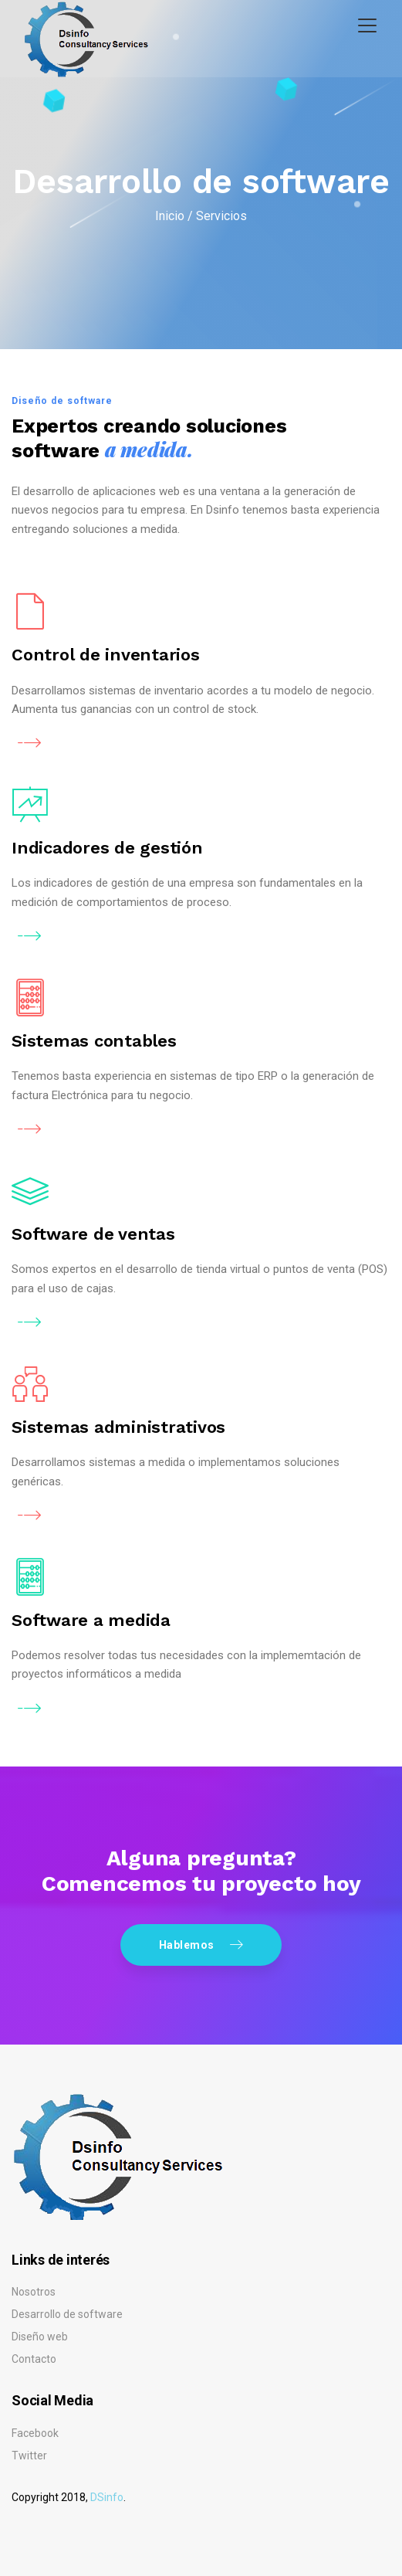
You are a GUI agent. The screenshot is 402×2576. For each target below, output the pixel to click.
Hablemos (201, 1944)
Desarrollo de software (67, 2314)
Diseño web (40, 2336)
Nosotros (34, 2292)
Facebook (35, 2433)
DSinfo (106, 2497)
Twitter (29, 2455)
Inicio (169, 216)
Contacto (34, 2359)
